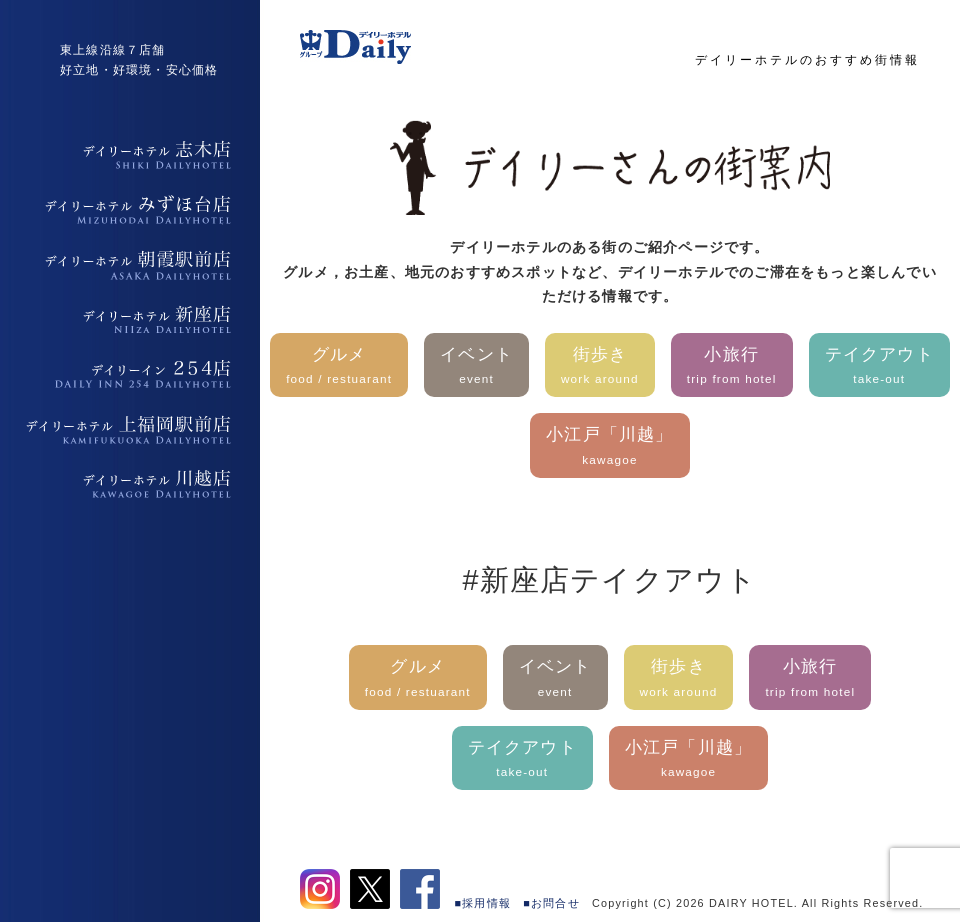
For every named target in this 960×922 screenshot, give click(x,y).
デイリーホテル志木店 (130, 155)
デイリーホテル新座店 (130, 320)
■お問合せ (551, 903)
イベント (476, 367)
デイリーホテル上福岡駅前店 (130, 430)
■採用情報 (483, 903)
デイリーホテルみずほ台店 (130, 210)
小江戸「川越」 (609, 447)
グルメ (339, 367)
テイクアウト (879, 367)
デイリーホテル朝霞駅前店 (130, 265)
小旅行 (732, 367)
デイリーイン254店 (130, 375)
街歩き (600, 367)
